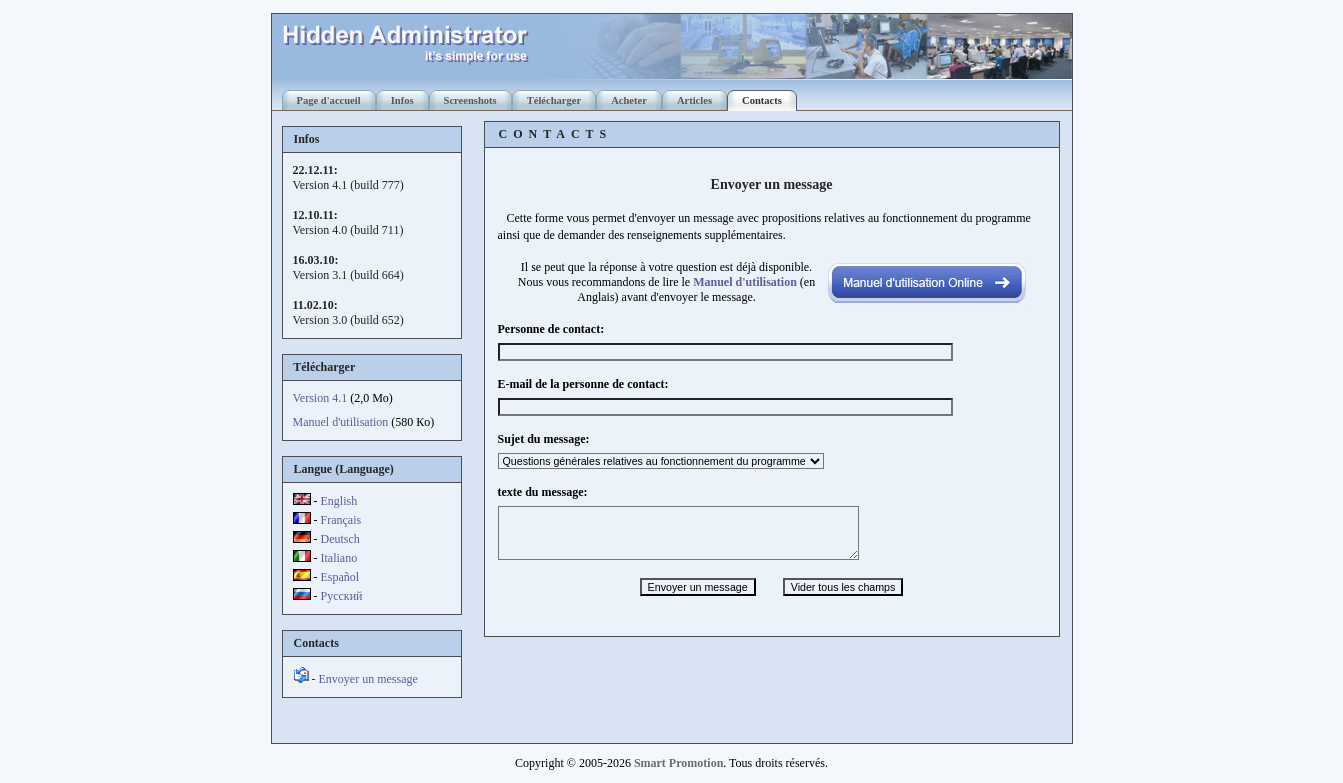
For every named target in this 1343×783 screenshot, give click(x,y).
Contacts (762, 100)
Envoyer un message (368, 679)
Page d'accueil (329, 100)
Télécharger (554, 100)
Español (340, 577)
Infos (402, 100)
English (339, 501)
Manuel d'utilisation (341, 422)
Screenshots (470, 100)
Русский (342, 596)
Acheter (629, 100)
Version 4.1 (320, 398)
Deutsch (340, 539)
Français (341, 520)
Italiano (339, 558)
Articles (694, 100)
